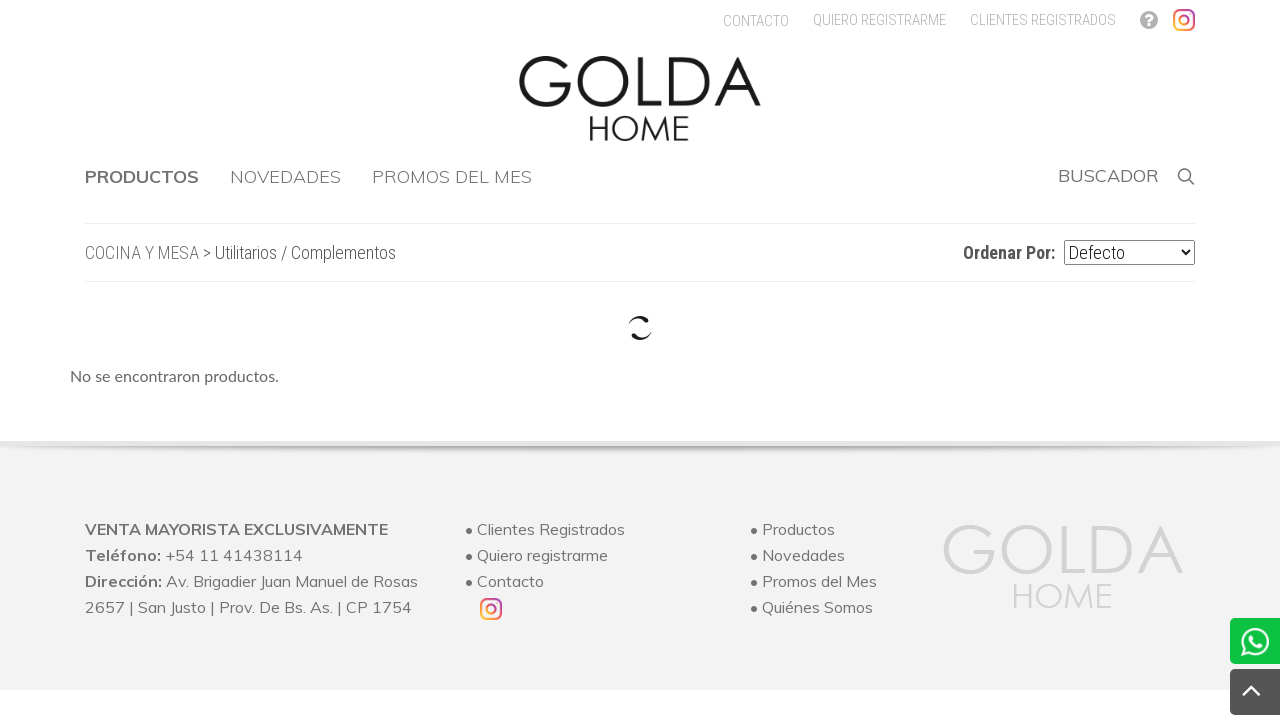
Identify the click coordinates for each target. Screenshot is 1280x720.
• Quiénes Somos (811, 607)
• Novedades (797, 555)
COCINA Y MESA (142, 252)
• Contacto (504, 581)
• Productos (792, 529)
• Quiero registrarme (536, 555)
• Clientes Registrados (545, 529)
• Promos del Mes (813, 581)
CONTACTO (756, 21)
